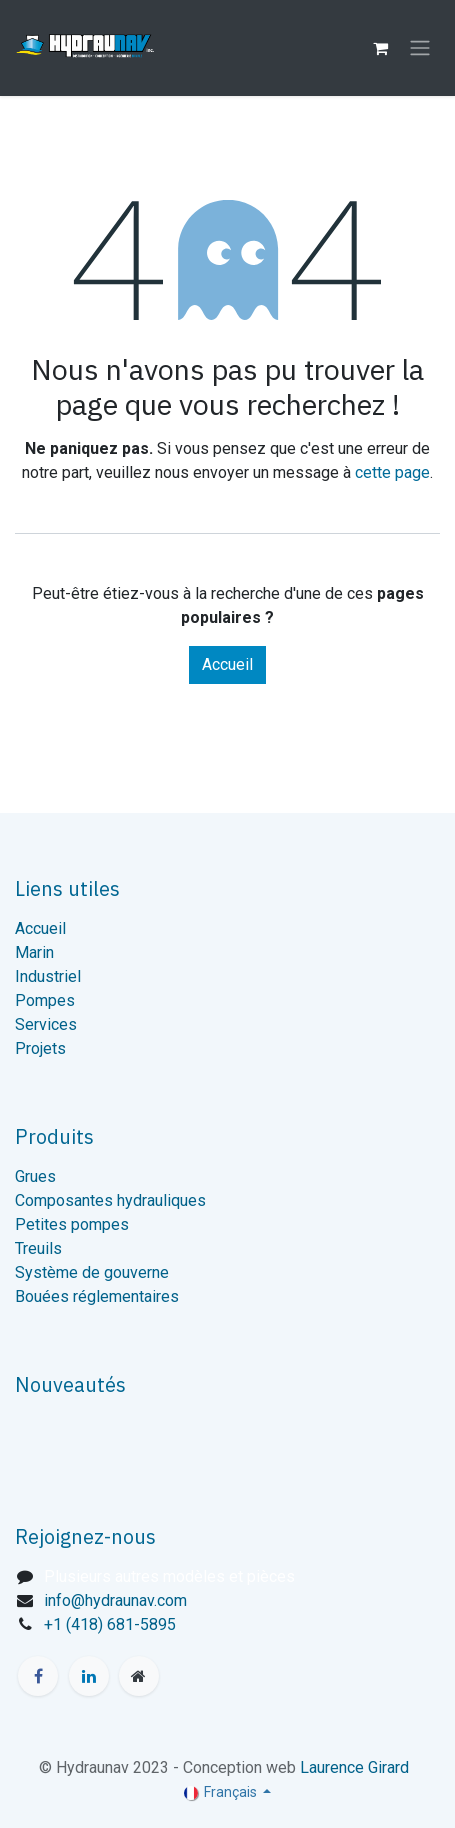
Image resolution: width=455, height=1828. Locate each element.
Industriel (48, 976)
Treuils (38, 1248)
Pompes (45, 1000)
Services (46, 1024)
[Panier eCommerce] (380, 48)
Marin (34, 952)
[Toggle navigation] (420, 48)
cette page (392, 472)
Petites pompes (72, 1224)
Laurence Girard (354, 1767)
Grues (35, 1176)
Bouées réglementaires (97, 1296)
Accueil (227, 664)
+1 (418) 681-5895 (110, 1624)
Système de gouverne (92, 1272)
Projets (40, 1048)
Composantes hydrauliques (110, 1200)
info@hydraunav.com (115, 1600)
